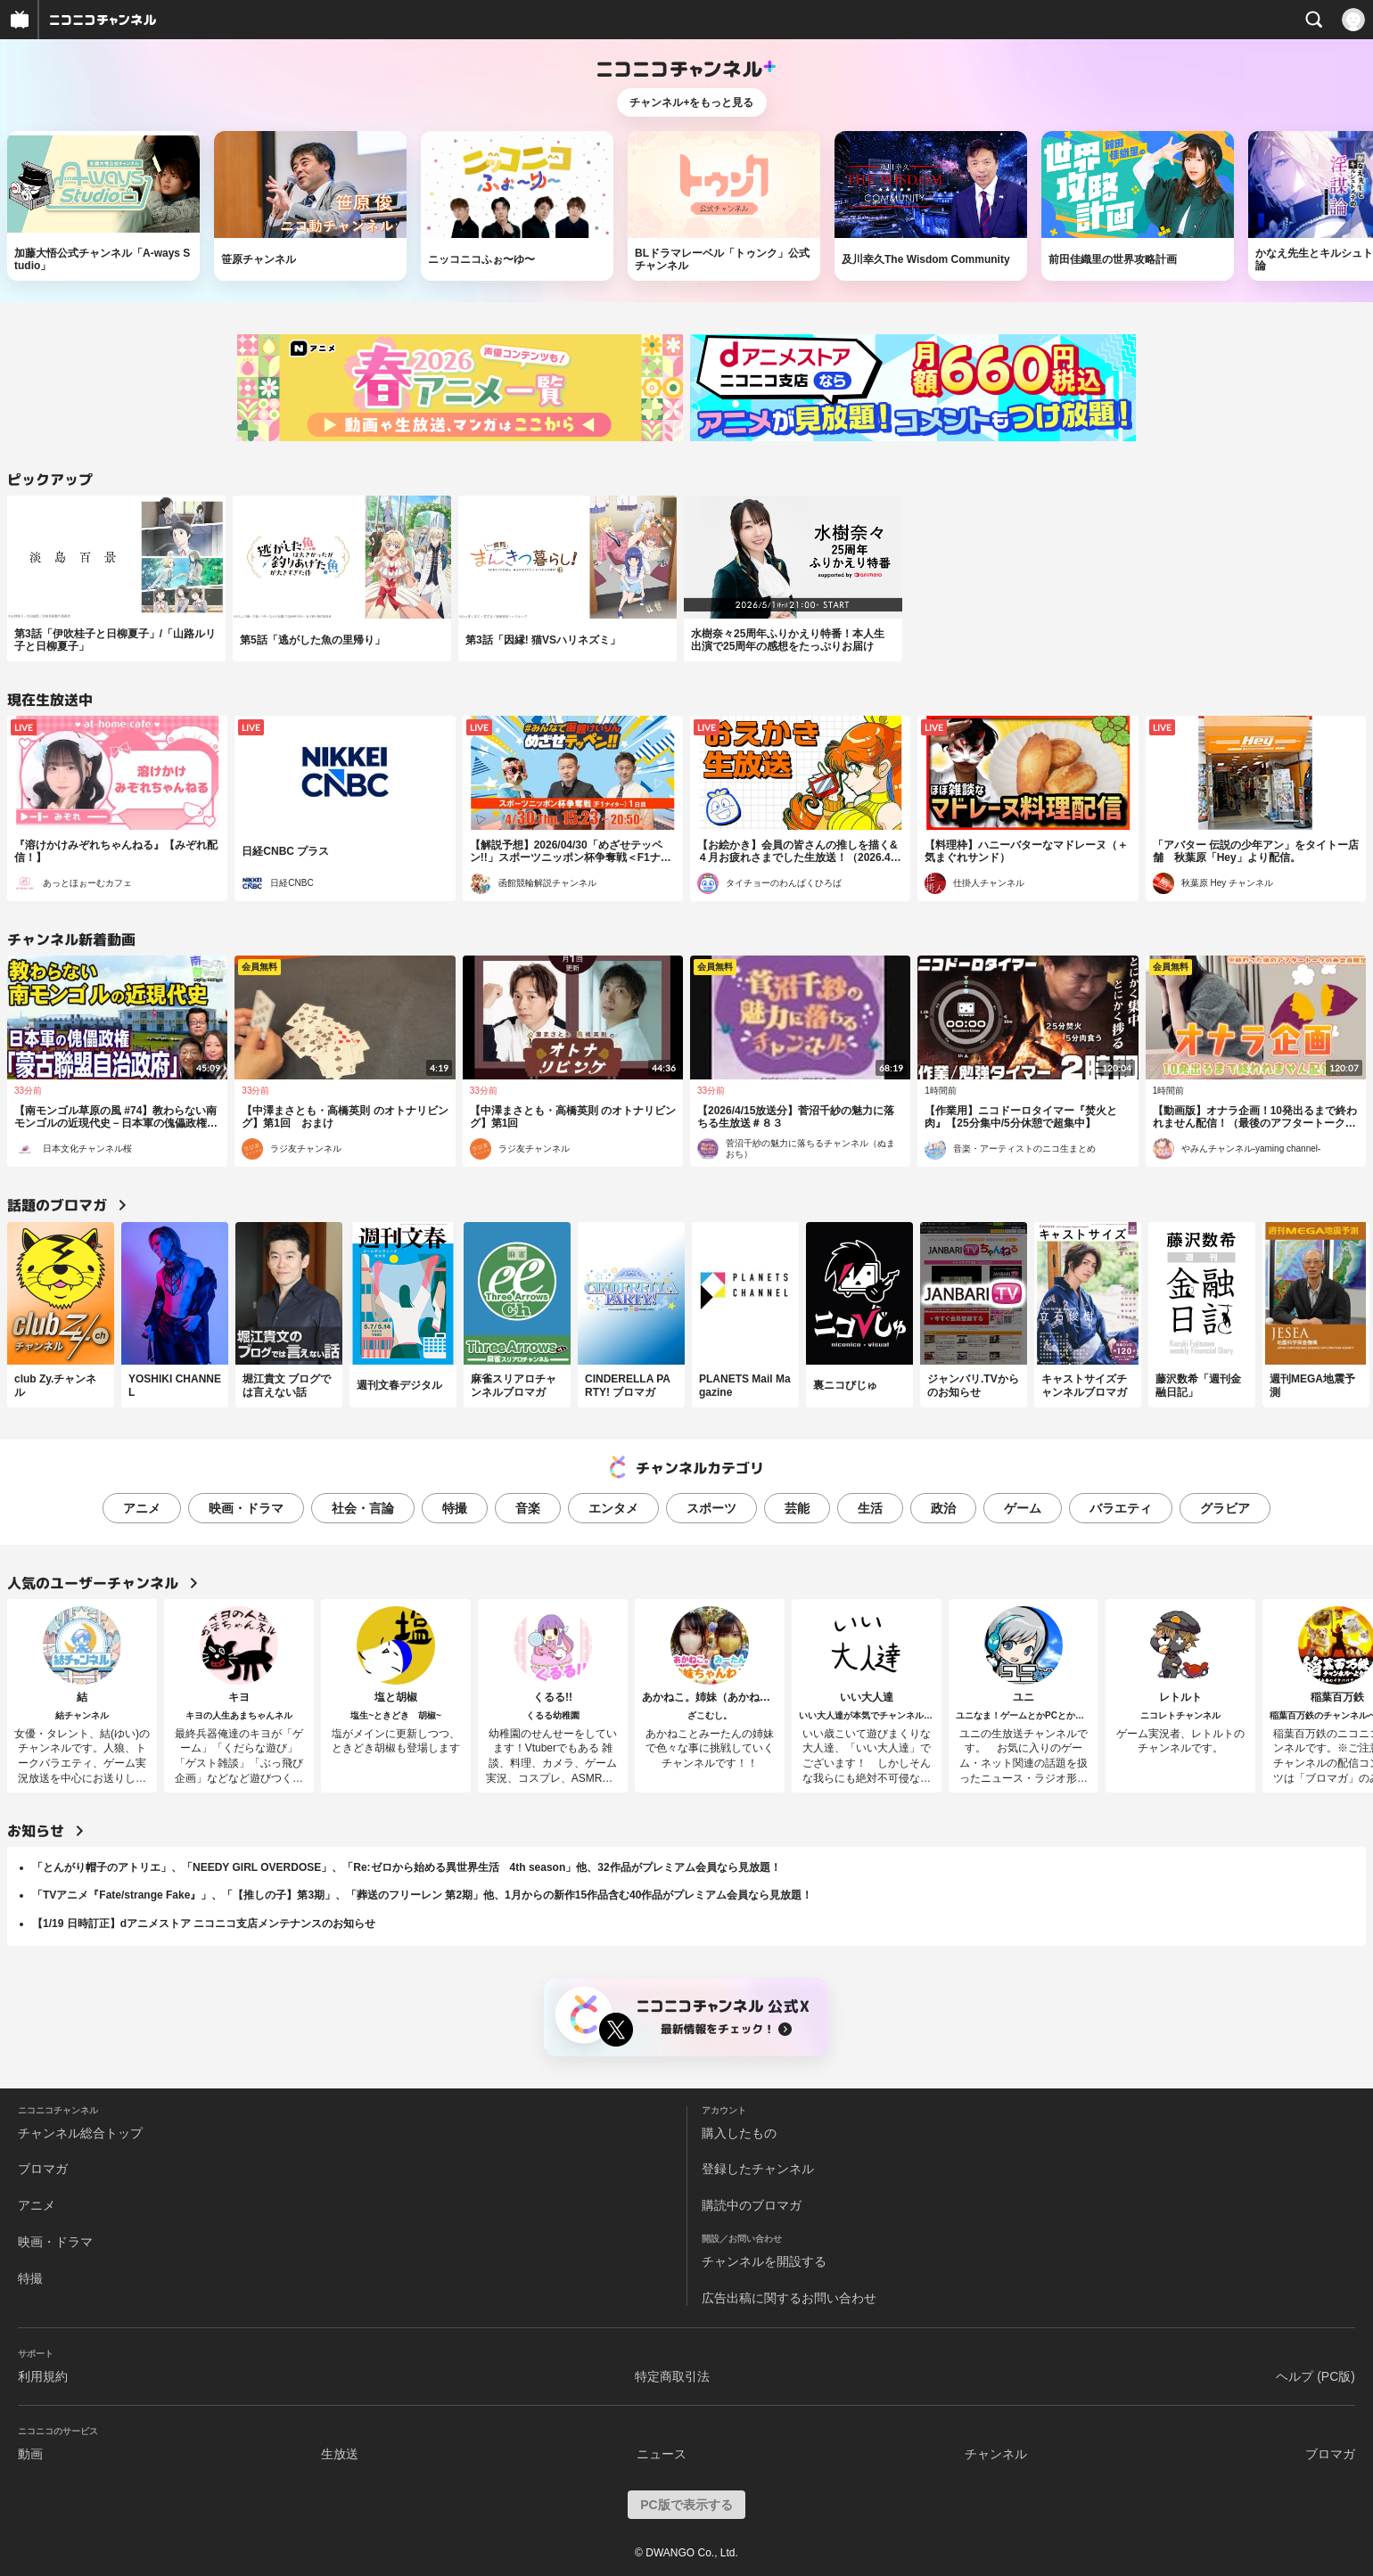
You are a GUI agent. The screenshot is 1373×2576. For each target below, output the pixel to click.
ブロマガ (43, 2169)
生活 (870, 1508)
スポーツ (711, 1508)
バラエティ (1120, 1508)
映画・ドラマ (246, 1508)
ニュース (661, 2454)
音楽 (527, 1508)
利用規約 (43, 2376)
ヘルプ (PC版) (1315, 2376)
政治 (943, 1508)
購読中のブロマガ (752, 2205)
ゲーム (1022, 1508)
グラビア (1225, 1508)
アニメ (141, 1508)
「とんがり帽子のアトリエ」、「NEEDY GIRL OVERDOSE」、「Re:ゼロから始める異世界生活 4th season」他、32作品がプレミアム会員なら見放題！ (406, 1867)
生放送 (339, 2454)
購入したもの (739, 2133)
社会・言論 (363, 1508)
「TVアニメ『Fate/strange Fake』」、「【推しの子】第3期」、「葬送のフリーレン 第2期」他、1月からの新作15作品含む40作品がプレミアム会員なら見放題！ (422, 1895)
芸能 (797, 1508)
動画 (30, 2454)
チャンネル (996, 2454)
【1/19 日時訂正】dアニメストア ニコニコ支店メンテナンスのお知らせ (203, 1923)
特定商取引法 (672, 2376)
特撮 (454, 1508)
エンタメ (613, 1508)
